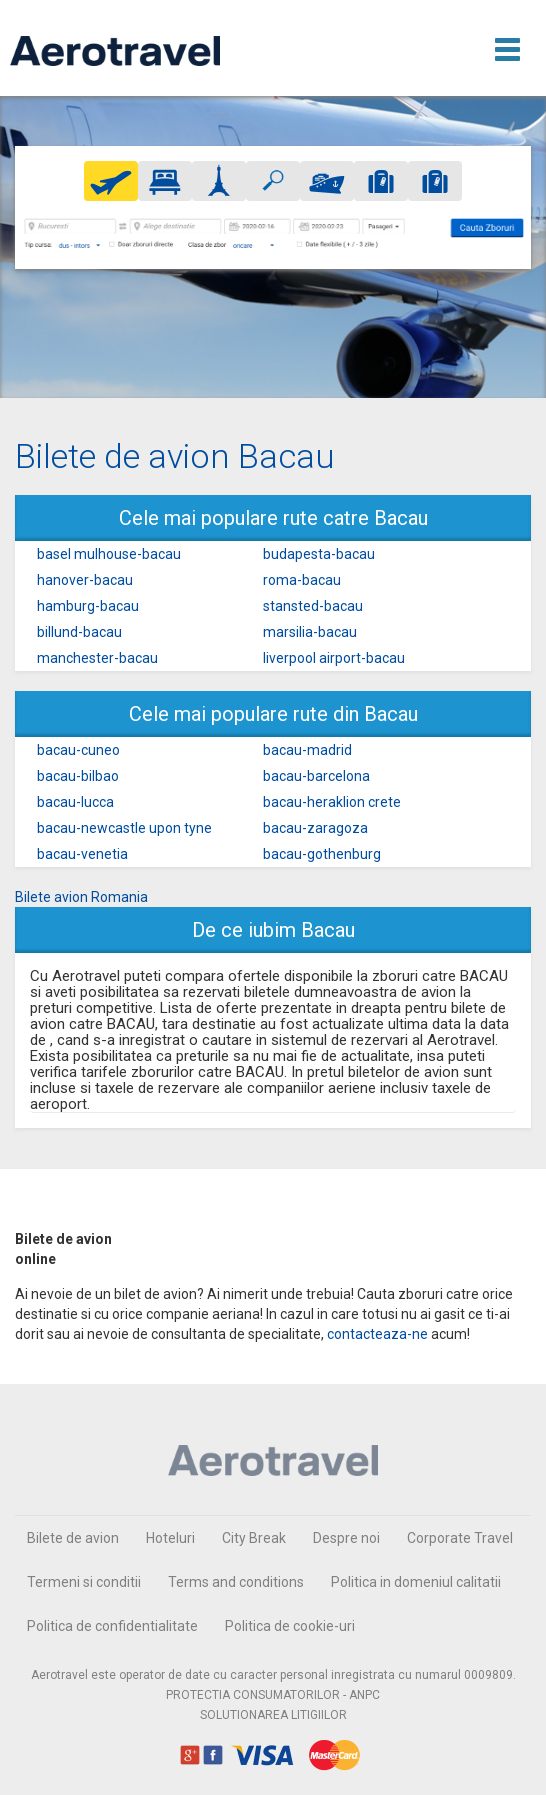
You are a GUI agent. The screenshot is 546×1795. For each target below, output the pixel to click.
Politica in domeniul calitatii (416, 1582)
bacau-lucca (75, 802)
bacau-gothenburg (322, 854)
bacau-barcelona (316, 776)
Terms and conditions (236, 1582)
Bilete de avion (73, 1538)
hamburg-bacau (88, 606)
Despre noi (346, 1538)
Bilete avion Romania (81, 897)
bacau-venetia (82, 854)
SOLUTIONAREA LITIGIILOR (273, 1715)
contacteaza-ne (377, 1334)
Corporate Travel (460, 1538)
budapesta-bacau (319, 554)
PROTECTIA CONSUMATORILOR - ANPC (273, 1695)
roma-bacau (302, 580)
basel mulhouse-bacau (109, 554)
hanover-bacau (85, 580)
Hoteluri (170, 1538)
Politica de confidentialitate (112, 1626)
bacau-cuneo (78, 750)
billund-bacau (79, 632)
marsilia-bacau (310, 632)
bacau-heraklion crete (332, 802)
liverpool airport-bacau (334, 658)
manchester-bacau (97, 658)
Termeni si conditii (84, 1582)
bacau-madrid (307, 750)
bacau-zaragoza (315, 828)
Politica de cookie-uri (290, 1626)
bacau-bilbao (78, 776)
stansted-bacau (313, 606)
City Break (254, 1538)
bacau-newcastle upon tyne (124, 828)
